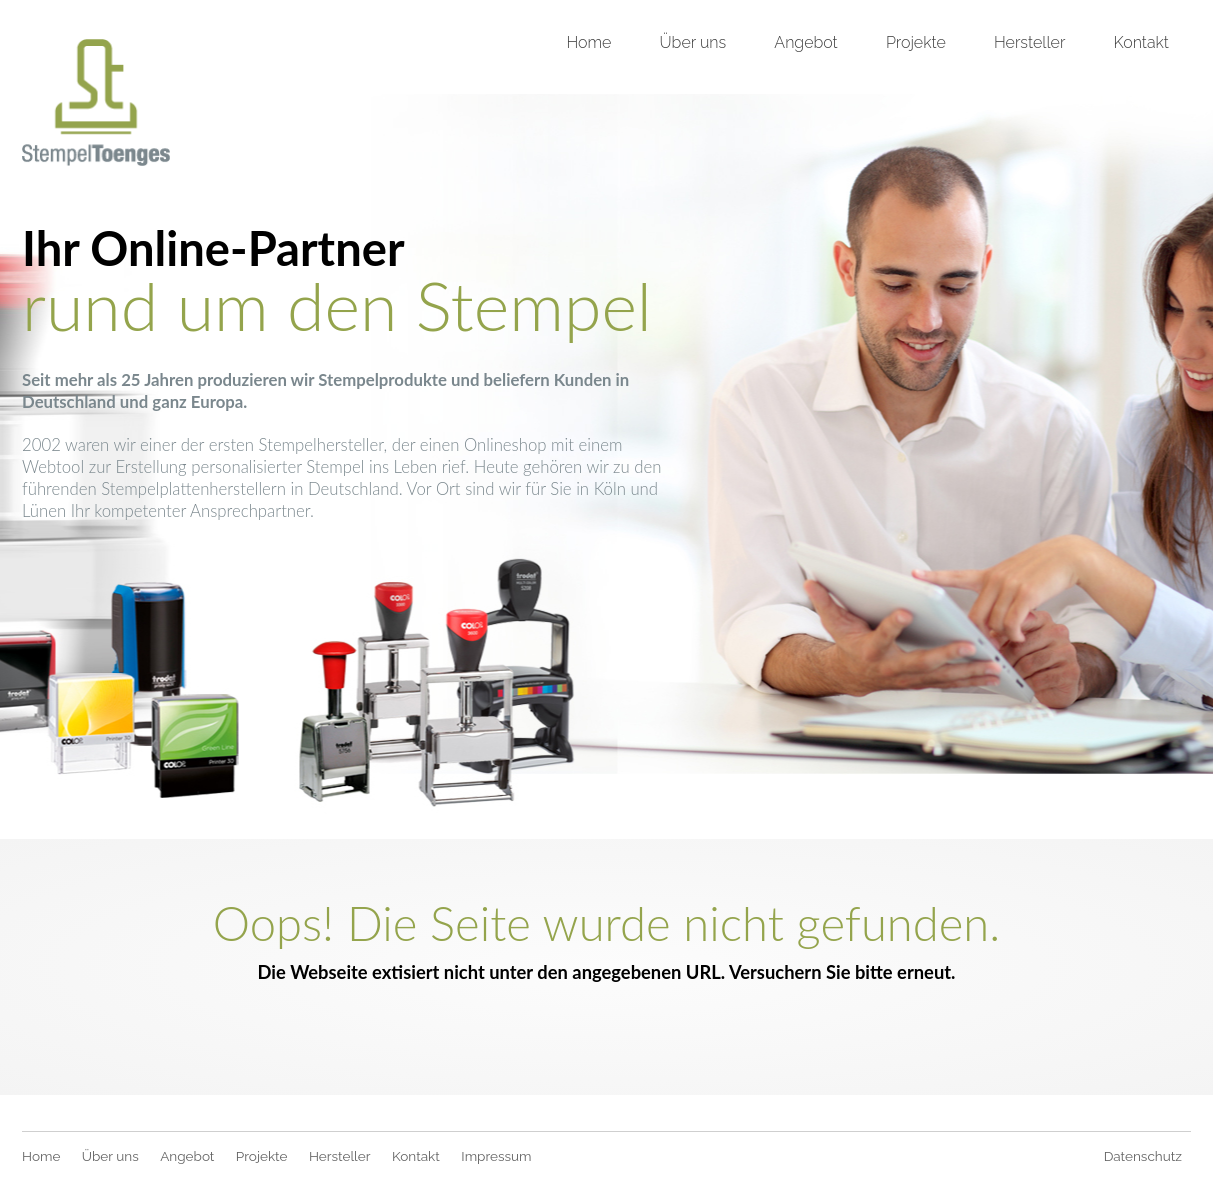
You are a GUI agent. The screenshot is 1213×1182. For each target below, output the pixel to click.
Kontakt (1142, 42)
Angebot (805, 42)
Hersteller (1029, 42)
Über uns (693, 42)
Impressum (496, 1156)
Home (588, 42)
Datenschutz (1143, 1156)
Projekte (916, 42)
